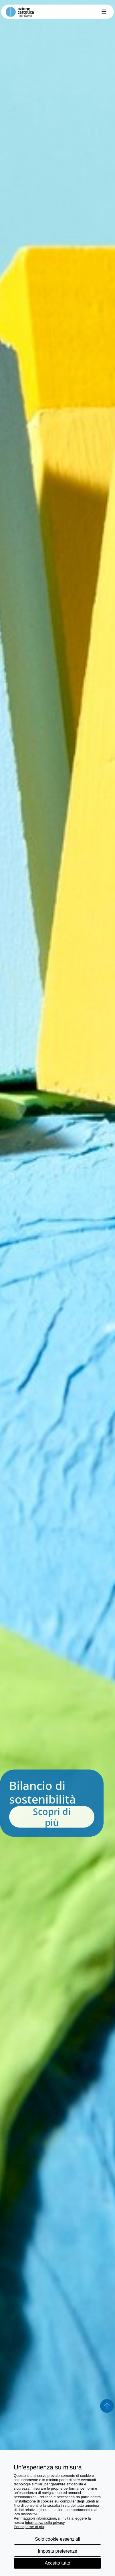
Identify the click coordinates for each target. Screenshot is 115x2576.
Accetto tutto (57, 2563)
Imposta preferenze (57, 2551)
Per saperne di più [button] (29, 2527)
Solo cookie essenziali (57, 2539)
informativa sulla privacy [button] (45, 2522)
